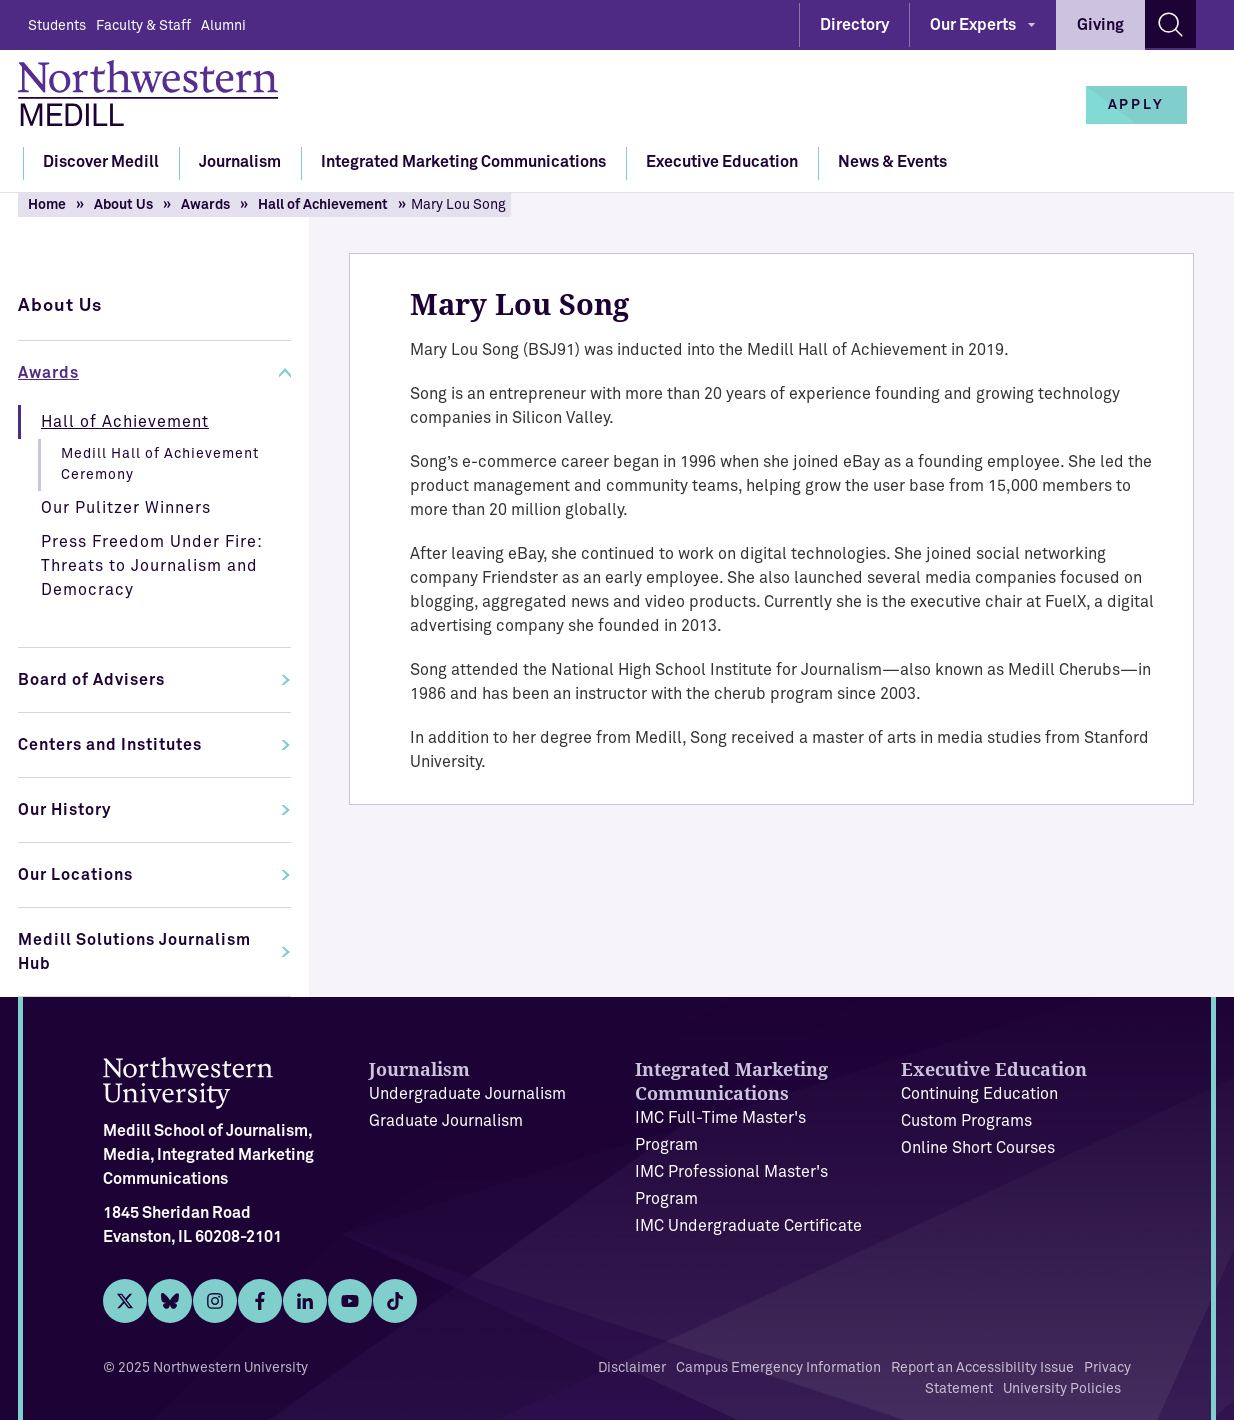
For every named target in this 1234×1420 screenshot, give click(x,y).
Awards (205, 205)
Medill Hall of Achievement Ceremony (160, 464)
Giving (1100, 25)
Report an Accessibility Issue (982, 1368)
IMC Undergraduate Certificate (748, 1226)
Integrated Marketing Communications (463, 162)
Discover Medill (101, 162)
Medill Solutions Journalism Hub (134, 952)
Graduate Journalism (446, 1121)
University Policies (1062, 1389)
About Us (123, 205)
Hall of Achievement (323, 205)
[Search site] (1170, 24)
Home (47, 205)
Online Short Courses (978, 1148)
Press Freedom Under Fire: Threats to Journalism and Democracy (152, 566)
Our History (64, 810)
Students (57, 26)
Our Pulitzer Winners (126, 508)
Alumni (223, 26)
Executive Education (722, 162)
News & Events (892, 162)
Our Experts (973, 25)
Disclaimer (632, 1368)
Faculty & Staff (143, 26)
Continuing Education (979, 1094)
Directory (854, 25)
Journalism (240, 162)
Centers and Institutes (110, 745)
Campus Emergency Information (778, 1368)
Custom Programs (966, 1121)
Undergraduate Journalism (467, 1094)
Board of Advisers (91, 680)
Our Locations (75, 875)
